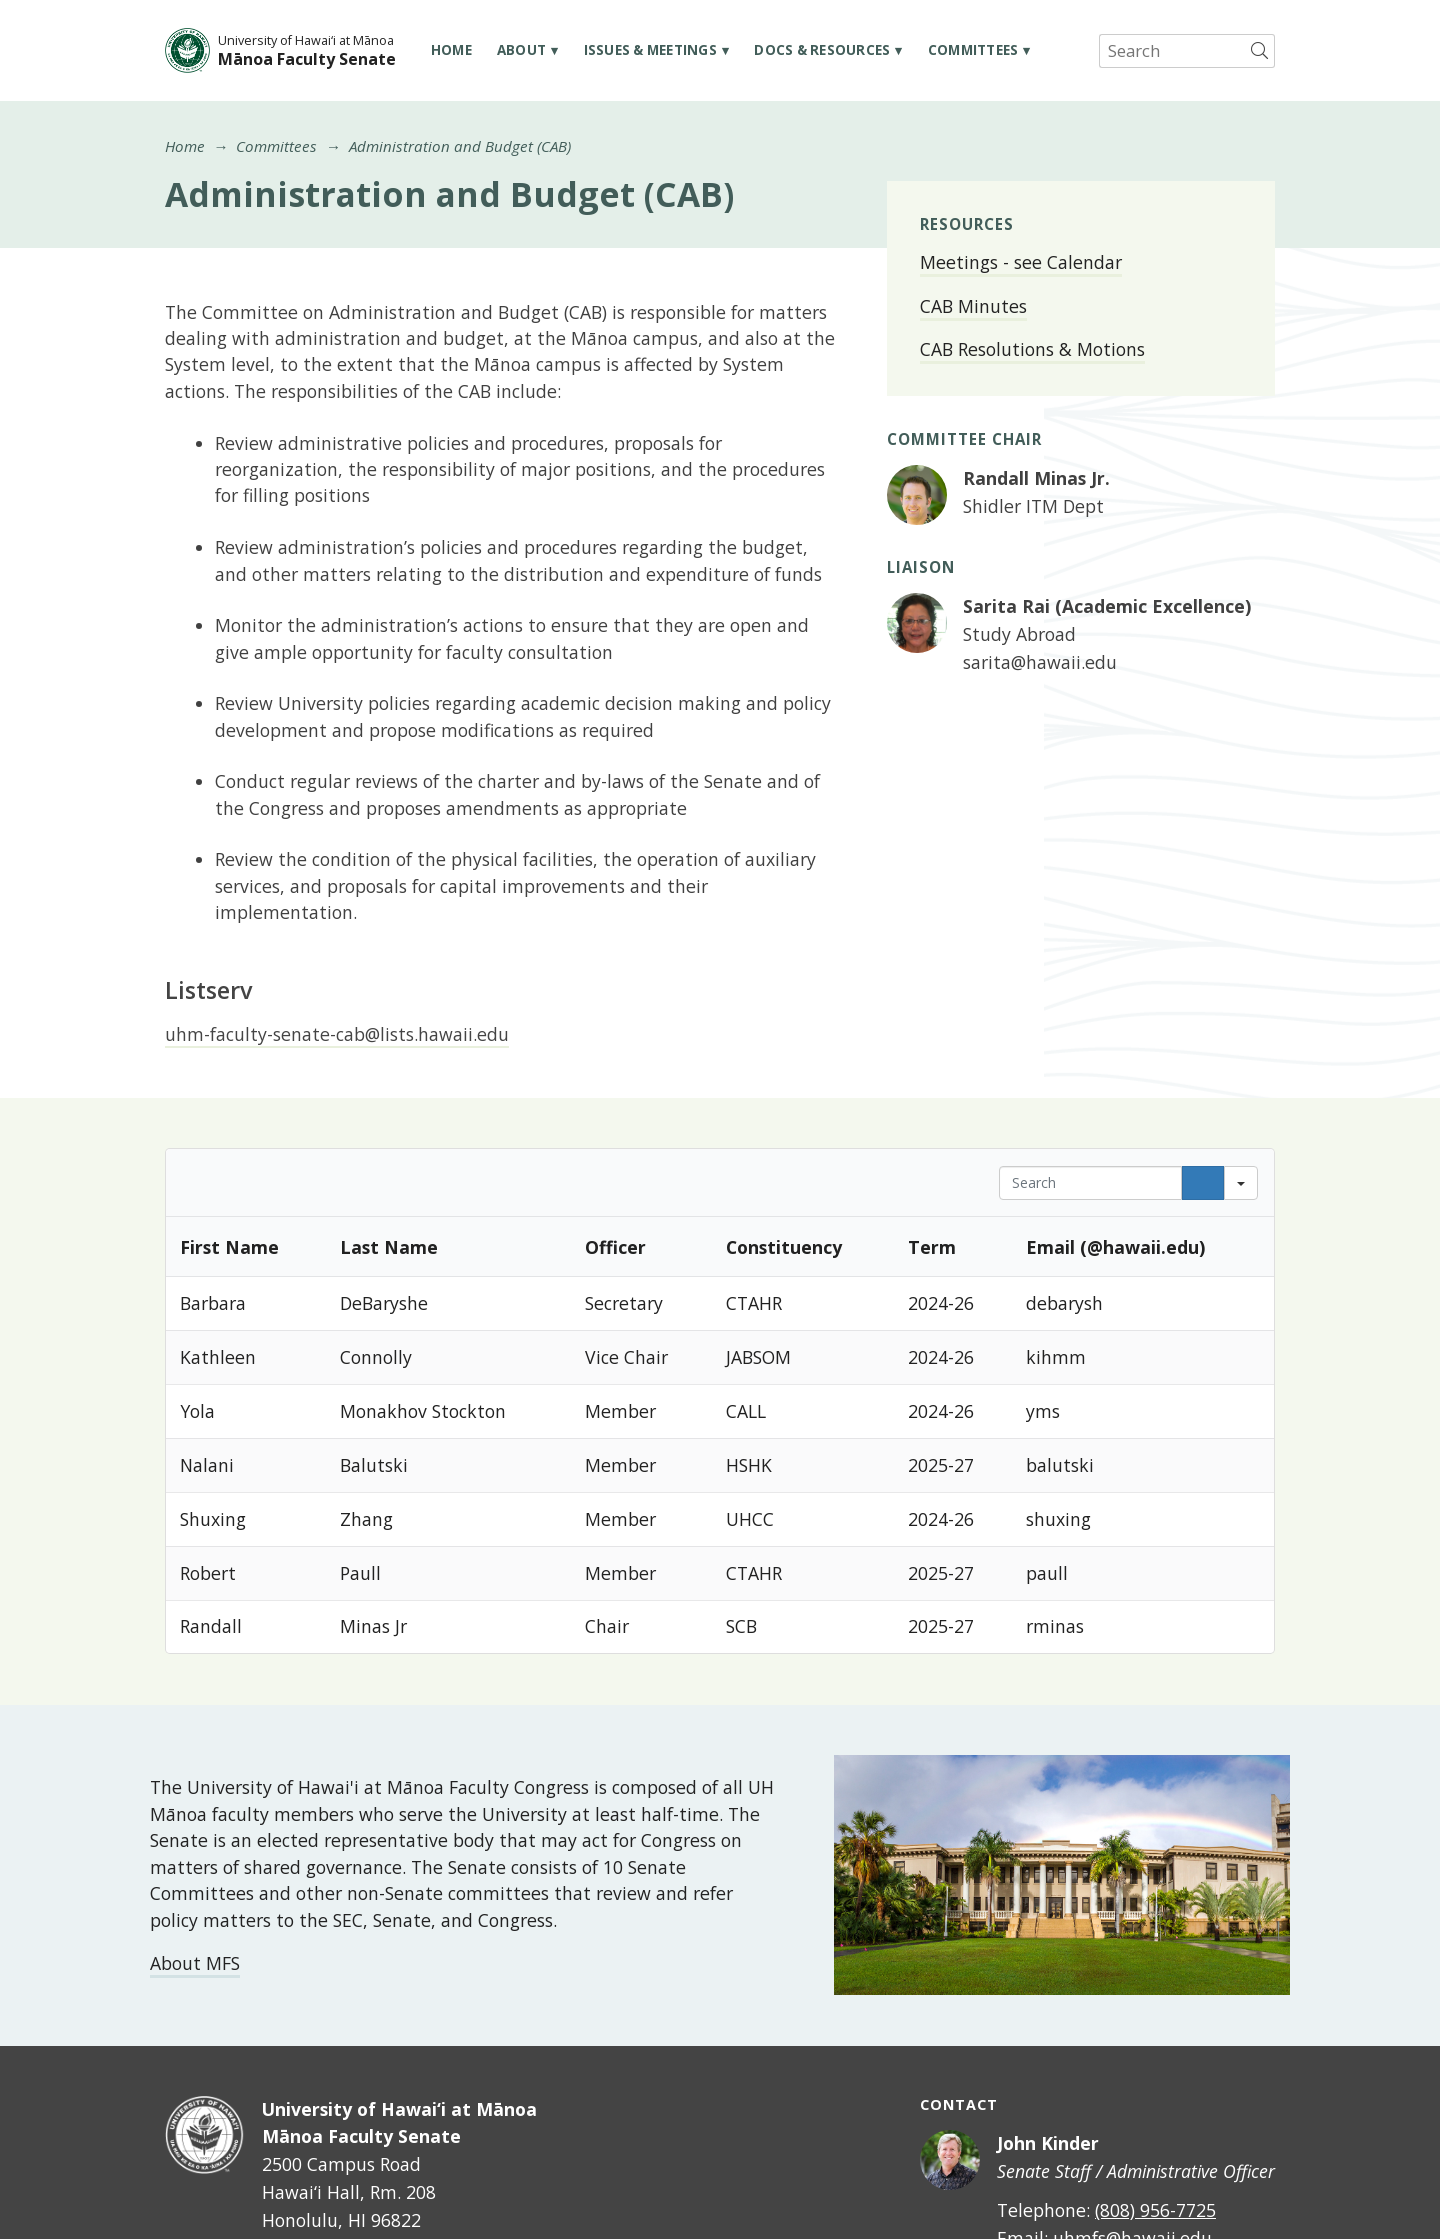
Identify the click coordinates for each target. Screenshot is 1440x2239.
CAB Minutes (973, 306)
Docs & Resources (822, 50)
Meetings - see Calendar (1021, 262)
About (521, 50)
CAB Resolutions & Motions (1032, 349)
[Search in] (1241, 1183)
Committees (973, 50)
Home (451, 50)
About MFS (195, 1963)
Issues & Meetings (650, 50)
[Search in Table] (1090, 1183)
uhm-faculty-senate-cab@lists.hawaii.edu (337, 1034)
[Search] (1203, 1183)
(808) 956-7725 (1155, 2210)
